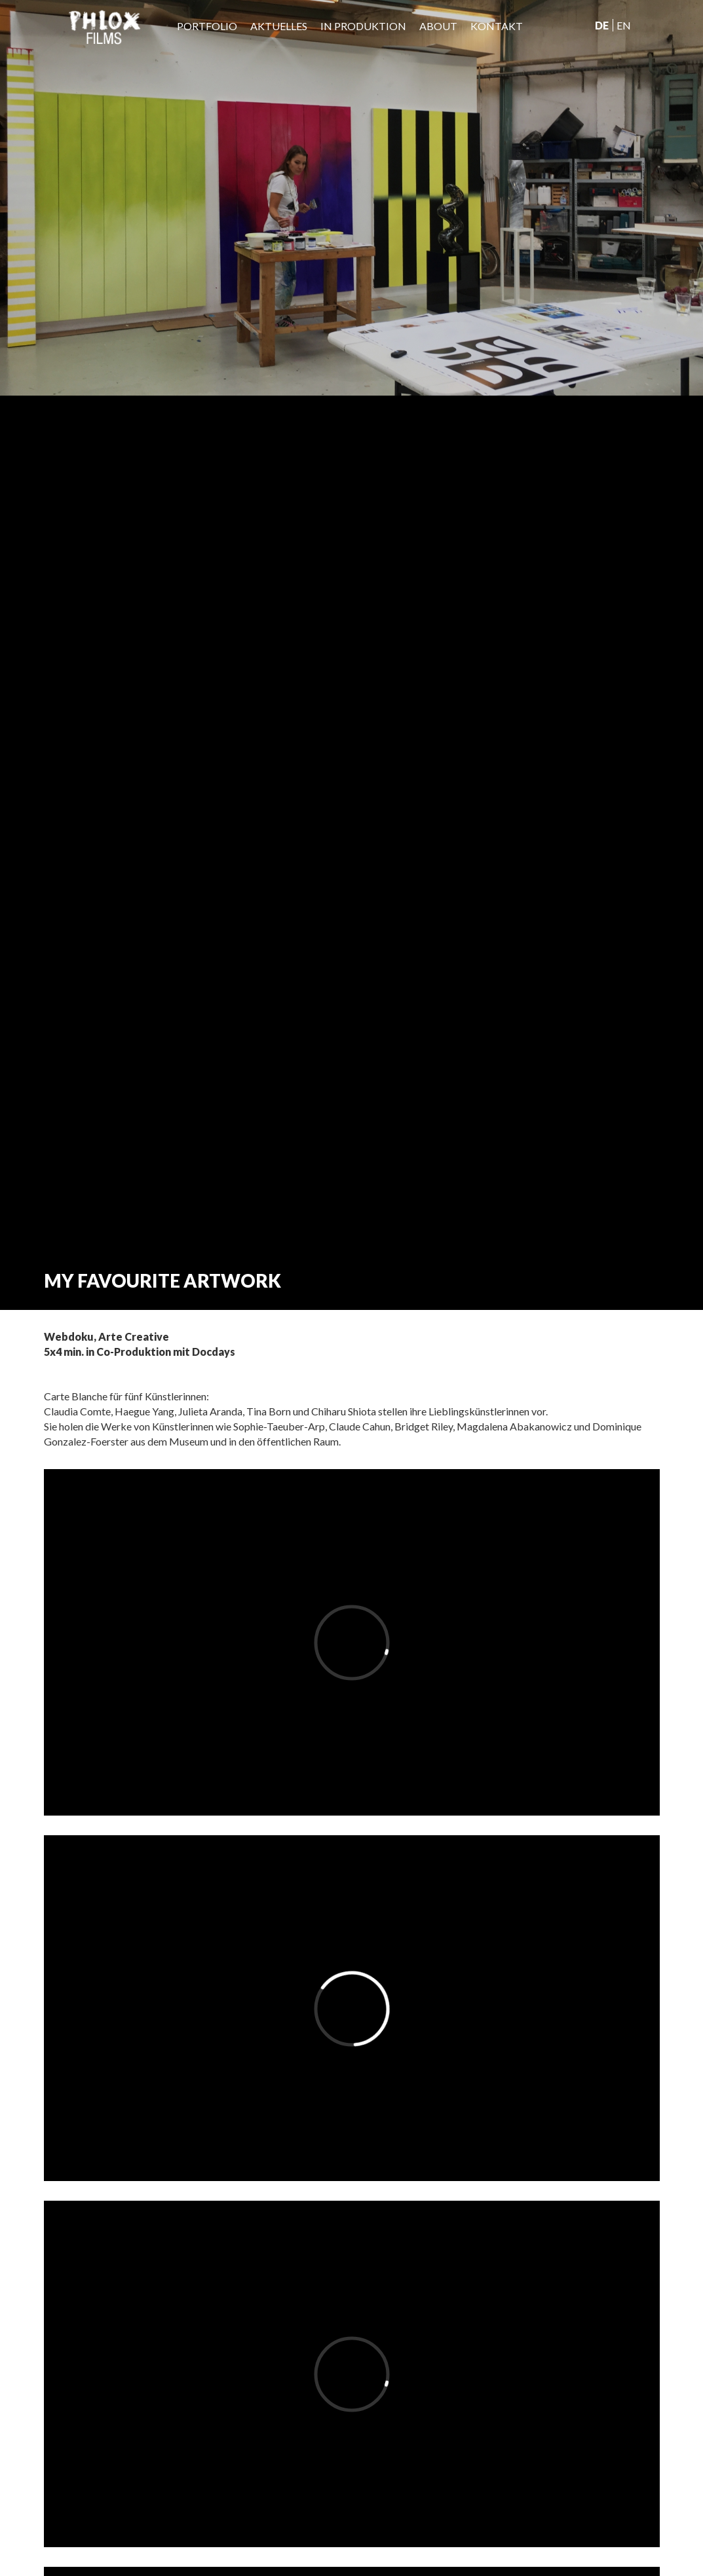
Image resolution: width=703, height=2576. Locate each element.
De (602, 25)
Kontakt (496, 26)
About (438, 26)
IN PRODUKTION (363, 26)
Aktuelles (278, 26)
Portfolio (207, 26)
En (624, 25)
